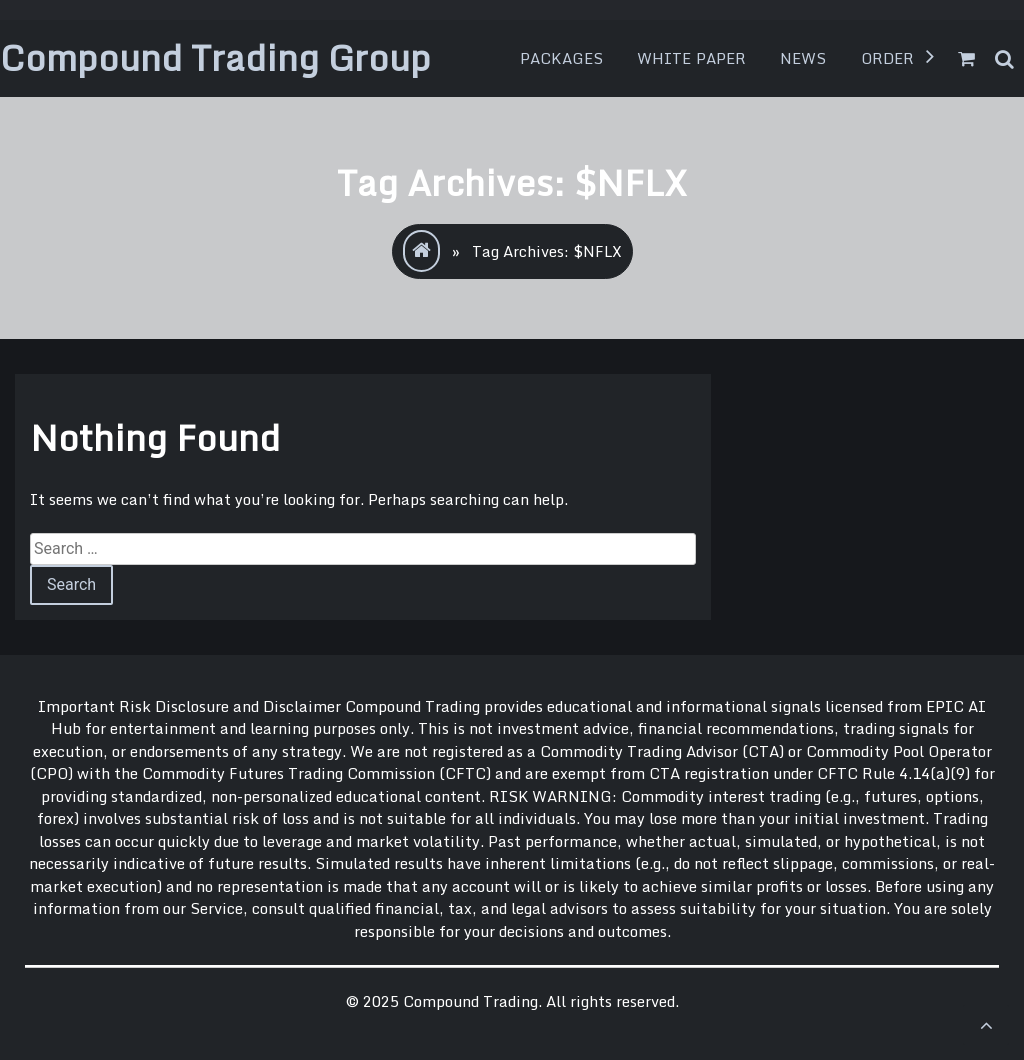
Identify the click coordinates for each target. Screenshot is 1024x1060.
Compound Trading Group (215, 57)
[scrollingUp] (986, 1025)
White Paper (691, 58)
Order (888, 58)
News (803, 58)
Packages (561, 58)
